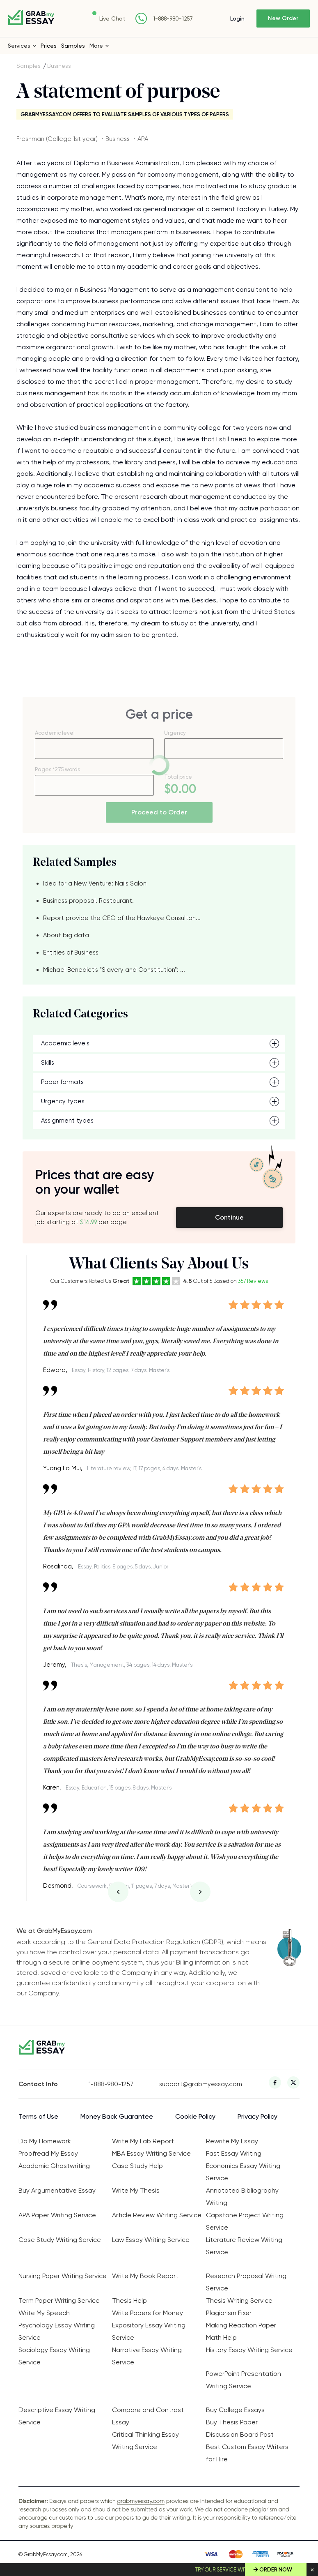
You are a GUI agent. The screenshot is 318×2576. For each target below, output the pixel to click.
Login (237, 18)
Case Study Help (137, 2166)
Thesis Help (129, 2300)
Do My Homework (44, 2141)
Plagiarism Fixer (229, 2313)
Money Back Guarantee (116, 2116)
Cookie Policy (195, 2116)
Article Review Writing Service (156, 2215)
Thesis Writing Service (239, 2300)
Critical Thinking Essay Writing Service (145, 2441)
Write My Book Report (145, 2276)
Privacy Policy (257, 2116)
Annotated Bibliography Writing (242, 2196)
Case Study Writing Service (59, 2240)
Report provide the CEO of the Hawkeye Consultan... (122, 918)
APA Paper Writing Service (57, 2215)
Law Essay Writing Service (151, 2240)
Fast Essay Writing (233, 2153)
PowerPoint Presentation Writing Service (243, 2380)
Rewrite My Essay (232, 2141)
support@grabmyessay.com (194, 2084)
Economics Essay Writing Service (243, 2172)
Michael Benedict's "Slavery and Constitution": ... (114, 969)
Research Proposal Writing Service (246, 2282)
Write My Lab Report (143, 2141)
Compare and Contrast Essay (148, 2416)
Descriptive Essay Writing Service (56, 2416)
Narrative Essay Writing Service (147, 2356)
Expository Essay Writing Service (148, 2331)
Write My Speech (44, 2313)
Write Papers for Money (147, 2313)
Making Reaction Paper (241, 2325)
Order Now (275, 2570)
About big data (66, 935)
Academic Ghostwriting (54, 2166)
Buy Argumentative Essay (57, 2190)
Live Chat (112, 18)
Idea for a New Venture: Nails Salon (94, 883)
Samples (73, 45)
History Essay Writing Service (249, 2350)
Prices (49, 45)
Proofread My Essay (48, 2153)
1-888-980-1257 (173, 19)
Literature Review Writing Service (244, 2246)
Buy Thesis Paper (232, 2422)
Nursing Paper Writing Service (62, 2276)
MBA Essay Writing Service (151, 2153)
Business (59, 65)
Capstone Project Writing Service (245, 2221)
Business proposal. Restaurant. (88, 900)
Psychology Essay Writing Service (56, 2331)
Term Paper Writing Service (59, 2300)
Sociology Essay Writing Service (54, 2356)
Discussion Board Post (240, 2434)
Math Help (221, 2337)
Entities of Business (70, 952)
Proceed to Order (159, 812)
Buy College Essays (235, 2410)
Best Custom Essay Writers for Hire (247, 2453)
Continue (229, 1217)
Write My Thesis (136, 2190)
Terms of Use (38, 2116)
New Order (283, 18)
